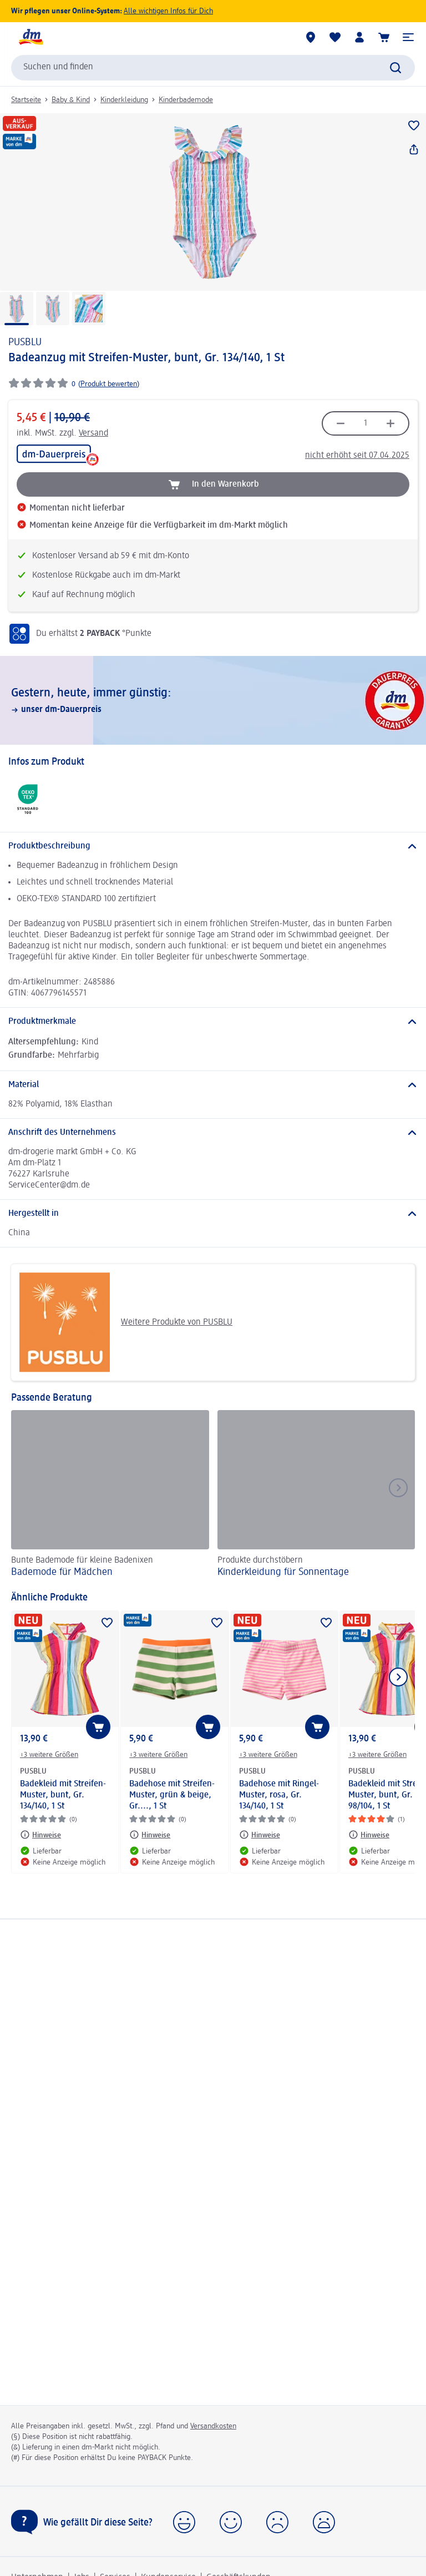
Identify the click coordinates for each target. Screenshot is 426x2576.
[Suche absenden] (395, 67)
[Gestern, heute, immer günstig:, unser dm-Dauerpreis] (213, 700)
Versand (93, 433)
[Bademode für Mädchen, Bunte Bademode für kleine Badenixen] (110, 1495)
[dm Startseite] (30, 37)
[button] (408, 37)
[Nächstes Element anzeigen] (398, 1677)
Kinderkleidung (124, 100)
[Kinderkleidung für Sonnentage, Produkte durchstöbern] (316, 1495)
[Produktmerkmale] (213, 1022)
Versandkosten (213, 2426)
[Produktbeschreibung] (213, 846)
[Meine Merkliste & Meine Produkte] (335, 37)
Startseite (26, 100)
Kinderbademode (186, 100)
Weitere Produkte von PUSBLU (125, 1322)
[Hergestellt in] (213, 1214)
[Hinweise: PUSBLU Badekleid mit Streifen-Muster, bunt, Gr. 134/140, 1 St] (40, 1834)
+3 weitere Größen (49, 1755)
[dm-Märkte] (310, 37)
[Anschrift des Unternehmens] (213, 1132)
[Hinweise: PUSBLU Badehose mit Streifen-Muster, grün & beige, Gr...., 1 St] (149, 1834)
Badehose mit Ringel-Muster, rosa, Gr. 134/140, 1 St (279, 1795)
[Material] (213, 1085)
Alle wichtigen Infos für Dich (168, 11)
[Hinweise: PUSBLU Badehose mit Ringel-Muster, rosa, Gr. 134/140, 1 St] (259, 1834)
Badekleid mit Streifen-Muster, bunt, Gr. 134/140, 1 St (63, 1795)
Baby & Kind (71, 100)
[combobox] (213, 67)
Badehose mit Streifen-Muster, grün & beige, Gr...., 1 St (172, 1795)
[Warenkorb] (383, 37)
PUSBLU (25, 342)
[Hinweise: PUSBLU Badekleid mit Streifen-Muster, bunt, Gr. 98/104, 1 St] (368, 1834)
